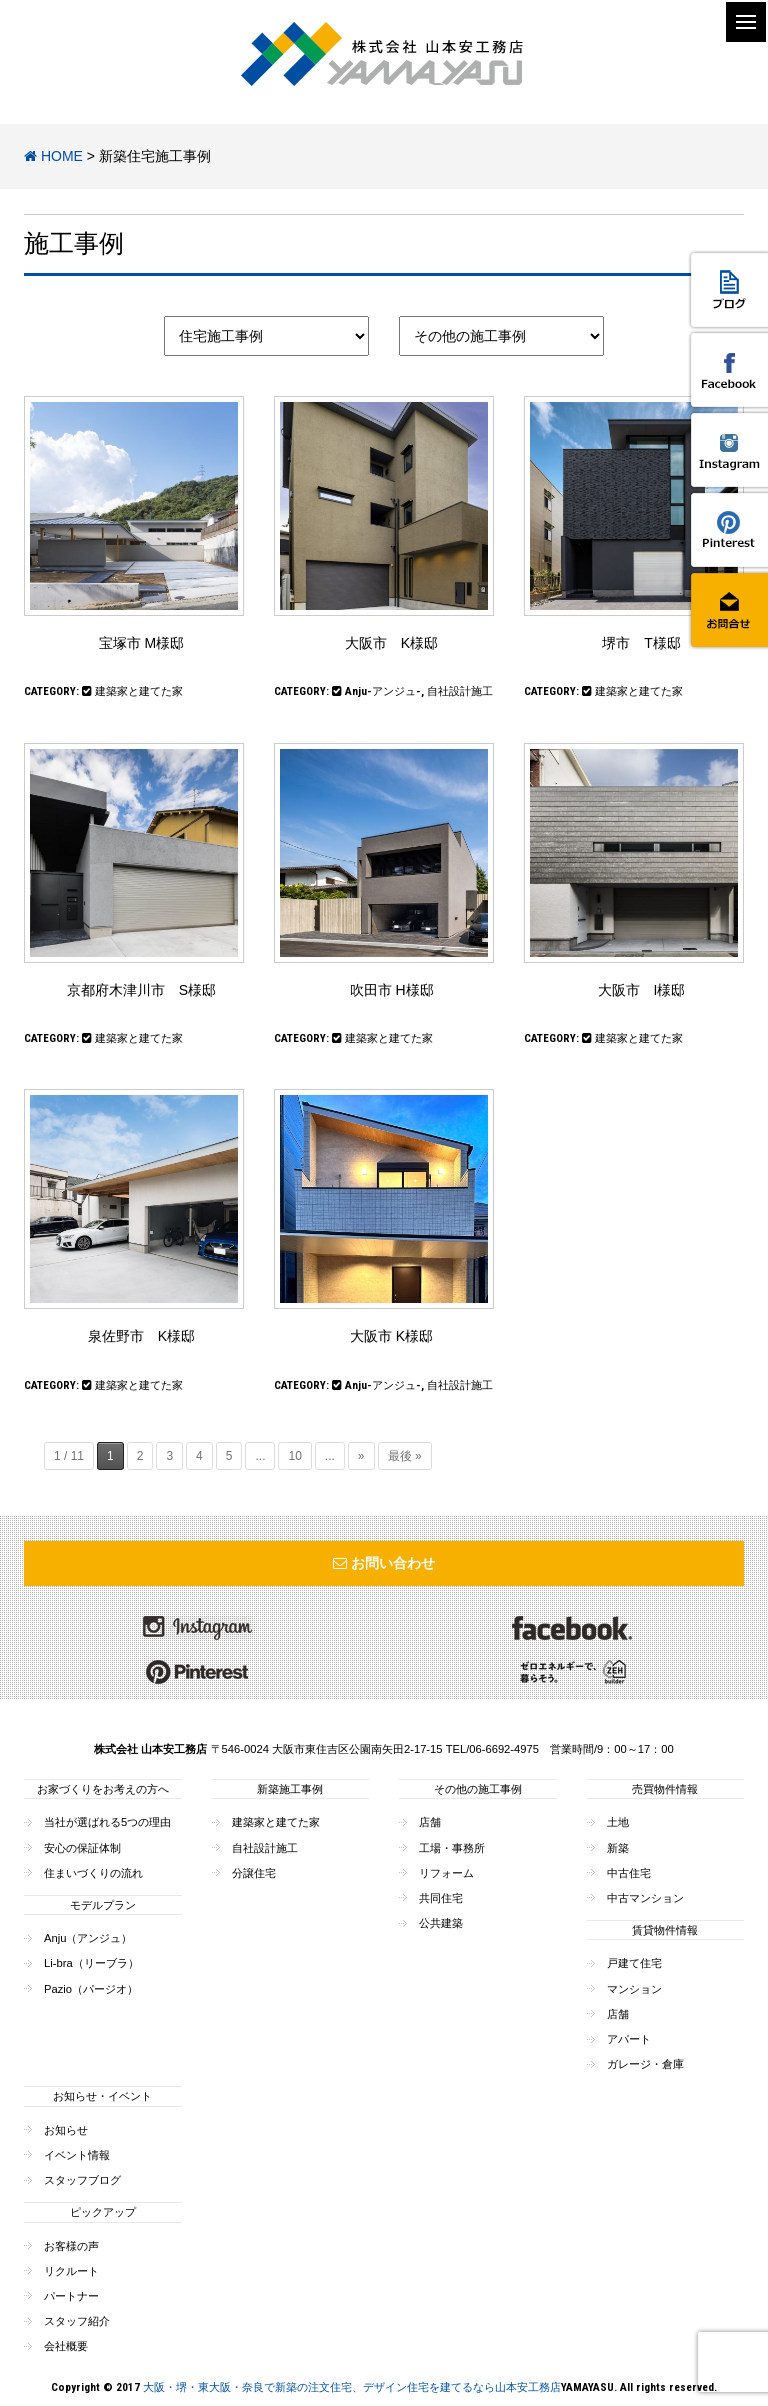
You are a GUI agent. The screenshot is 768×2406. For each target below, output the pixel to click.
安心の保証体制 (82, 1848)
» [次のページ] (361, 1456)
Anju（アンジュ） (88, 1938)
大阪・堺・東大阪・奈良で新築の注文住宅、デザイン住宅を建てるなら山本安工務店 (352, 2387)
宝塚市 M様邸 (142, 643)
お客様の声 (71, 2246)
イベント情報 (77, 2155)
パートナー (71, 2296)
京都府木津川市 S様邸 (141, 990)
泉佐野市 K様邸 (141, 1336)
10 (294, 1456)
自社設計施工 (460, 691)
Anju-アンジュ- (383, 691)
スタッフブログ (82, 2180)
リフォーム (446, 1873)
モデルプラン (103, 1905)
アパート (629, 2039)
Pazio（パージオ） (91, 1989)
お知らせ (66, 2130)
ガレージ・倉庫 (645, 2064)
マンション (634, 1989)
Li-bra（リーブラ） (91, 1963)
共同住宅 (441, 1898)
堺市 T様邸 (641, 643)
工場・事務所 (452, 1848)
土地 (618, 1822)
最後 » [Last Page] (405, 1456)
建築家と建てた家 (139, 691)
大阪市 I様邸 (642, 990)
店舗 (430, 1822)
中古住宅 (629, 1873)
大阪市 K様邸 (391, 643)
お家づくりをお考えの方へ (103, 1789)
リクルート (71, 2271)
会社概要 (66, 2346)
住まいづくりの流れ (93, 1873)
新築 (618, 1848)
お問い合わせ (384, 1563)
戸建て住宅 (634, 1963)
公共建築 (441, 1923)
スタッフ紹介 (77, 2321)
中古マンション (645, 1898)
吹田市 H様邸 (392, 990)
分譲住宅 (254, 1873)
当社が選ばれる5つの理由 (107, 1822)
